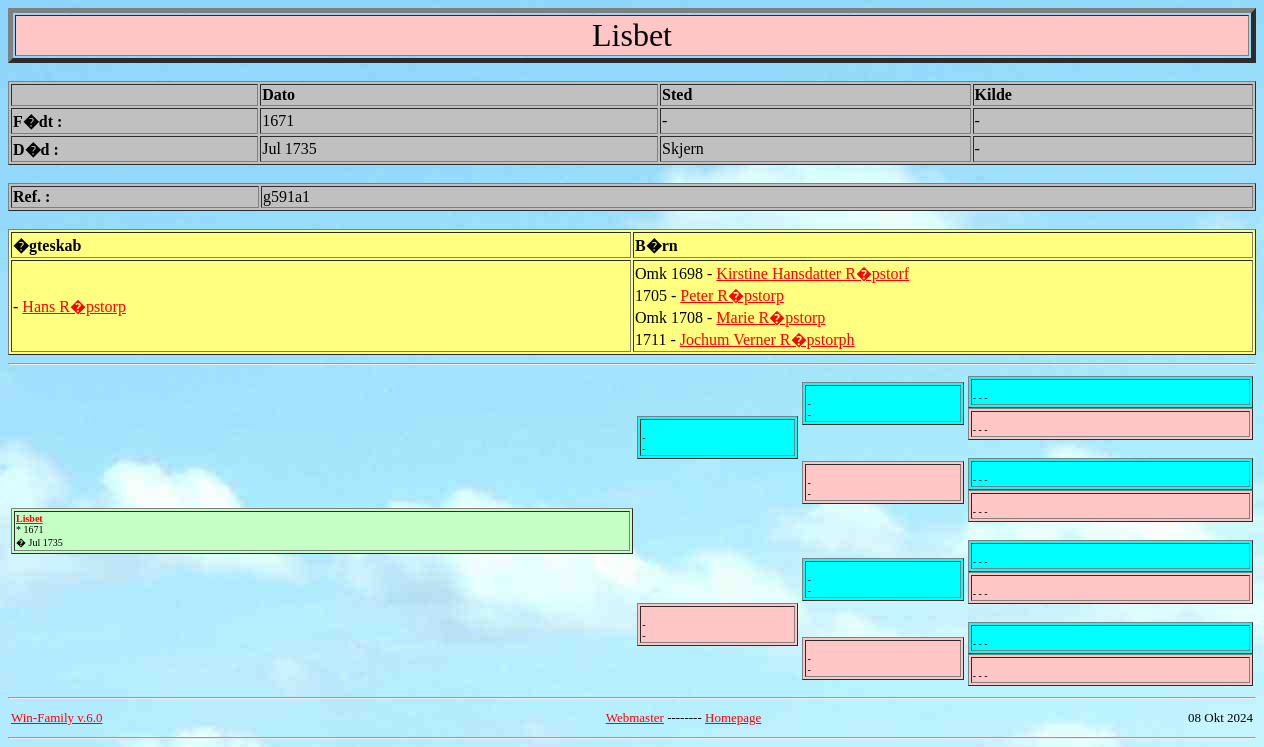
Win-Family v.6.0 (56, 717)
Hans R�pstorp (74, 306)
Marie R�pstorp (770, 317)
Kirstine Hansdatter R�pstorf (812, 273)
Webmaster (635, 717)
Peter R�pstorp (732, 295)
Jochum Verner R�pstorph (767, 339)
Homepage (733, 717)
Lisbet (29, 518)
